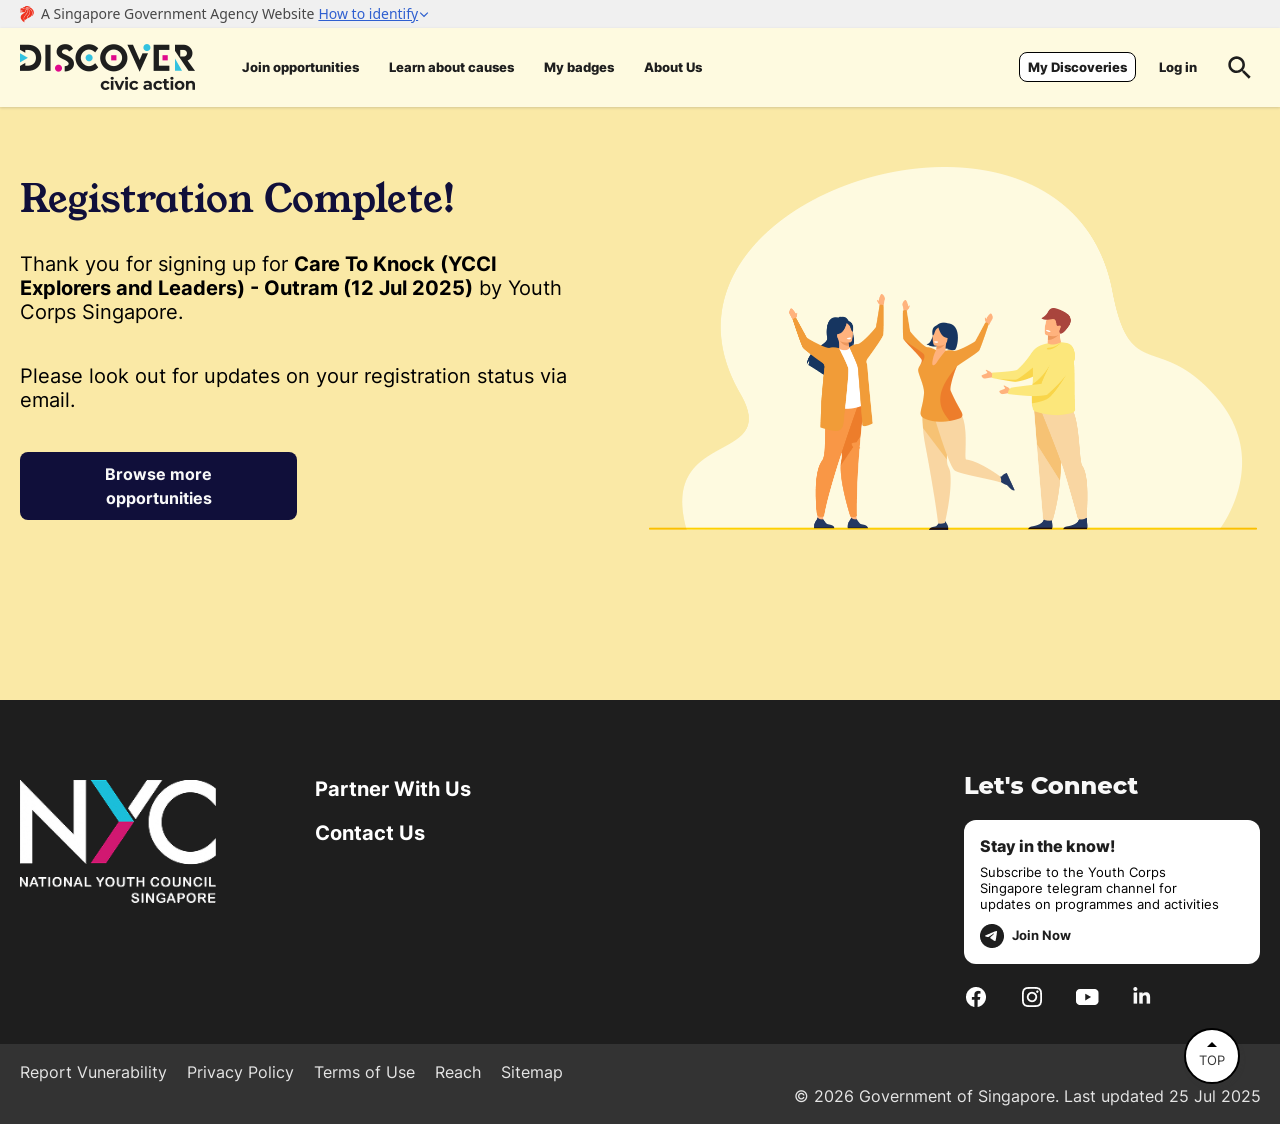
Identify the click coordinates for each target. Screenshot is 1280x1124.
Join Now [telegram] (1025, 936)
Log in (1178, 67)
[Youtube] (1087, 996)
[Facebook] (976, 996)
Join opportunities (300, 67)
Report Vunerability (93, 1072)
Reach (458, 1072)
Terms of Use (364, 1072)
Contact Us (370, 833)
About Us (673, 67)
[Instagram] (1032, 996)
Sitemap (532, 1072)
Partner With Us (393, 789)
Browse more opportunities (158, 486)
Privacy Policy (240, 1072)
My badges (579, 67)
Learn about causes (451, 67)
